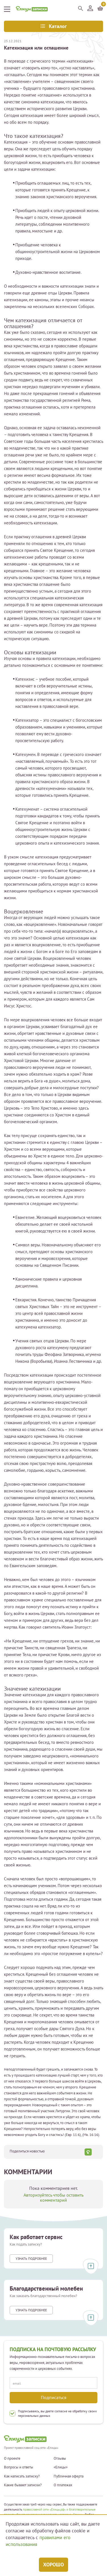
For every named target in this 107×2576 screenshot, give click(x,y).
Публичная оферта (68, 2476)
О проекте (12, 2458)
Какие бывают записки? (23, 2485)
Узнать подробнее (31, 2258)
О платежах (63, 2485)
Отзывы (60, 2458)
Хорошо (53, 2564)
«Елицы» (61, 2467)
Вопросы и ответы (18, 2467)
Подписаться (53, 2397)
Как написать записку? (22, 2476)
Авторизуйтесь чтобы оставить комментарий (53, 2197)
